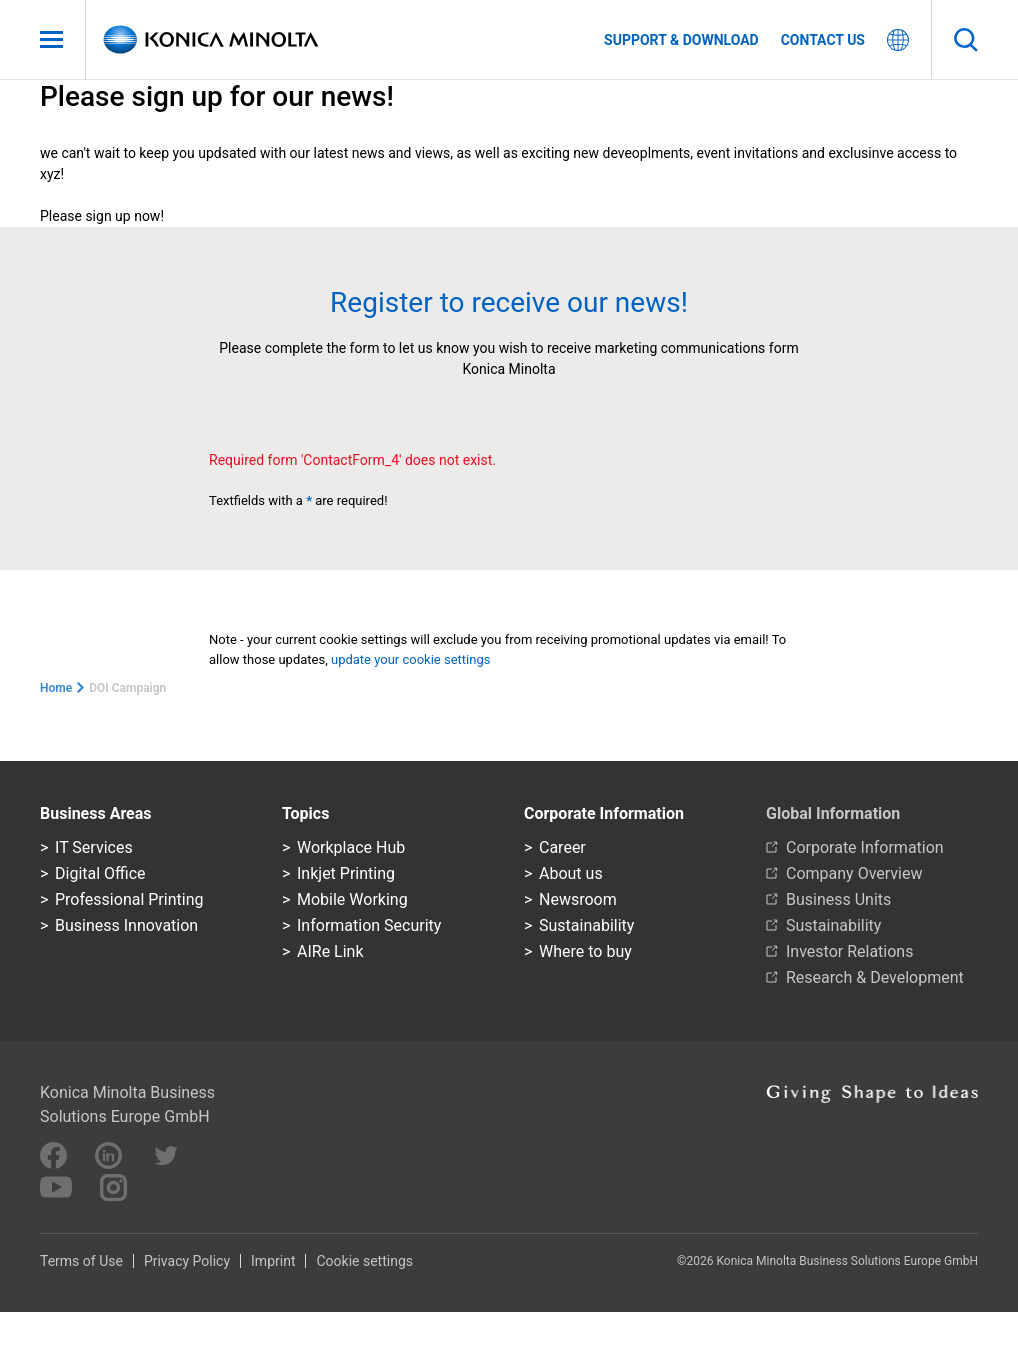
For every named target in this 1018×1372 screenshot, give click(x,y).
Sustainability (586, 925)
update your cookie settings (412, 659)
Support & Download (681, 40)
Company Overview (854, 873)
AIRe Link (330, 951)
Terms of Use (81, 1261)
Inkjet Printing (346, 873)
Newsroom (578, 899)
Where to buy (585, 951)
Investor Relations (849, 951)
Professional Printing (129, 899)
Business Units (838, 899)
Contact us (823, 40)
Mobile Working (352, 899)
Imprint (273, 1261)
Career (562, 847)
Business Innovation (126, 925)
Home (56, 688)
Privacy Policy (187, 1261)
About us (571, 873)
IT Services (94, 847)
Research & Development (875, 977)
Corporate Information (865, 847)
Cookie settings (364, 1261)
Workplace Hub (351, 847)
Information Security (369, 925)
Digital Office (100, 873)
